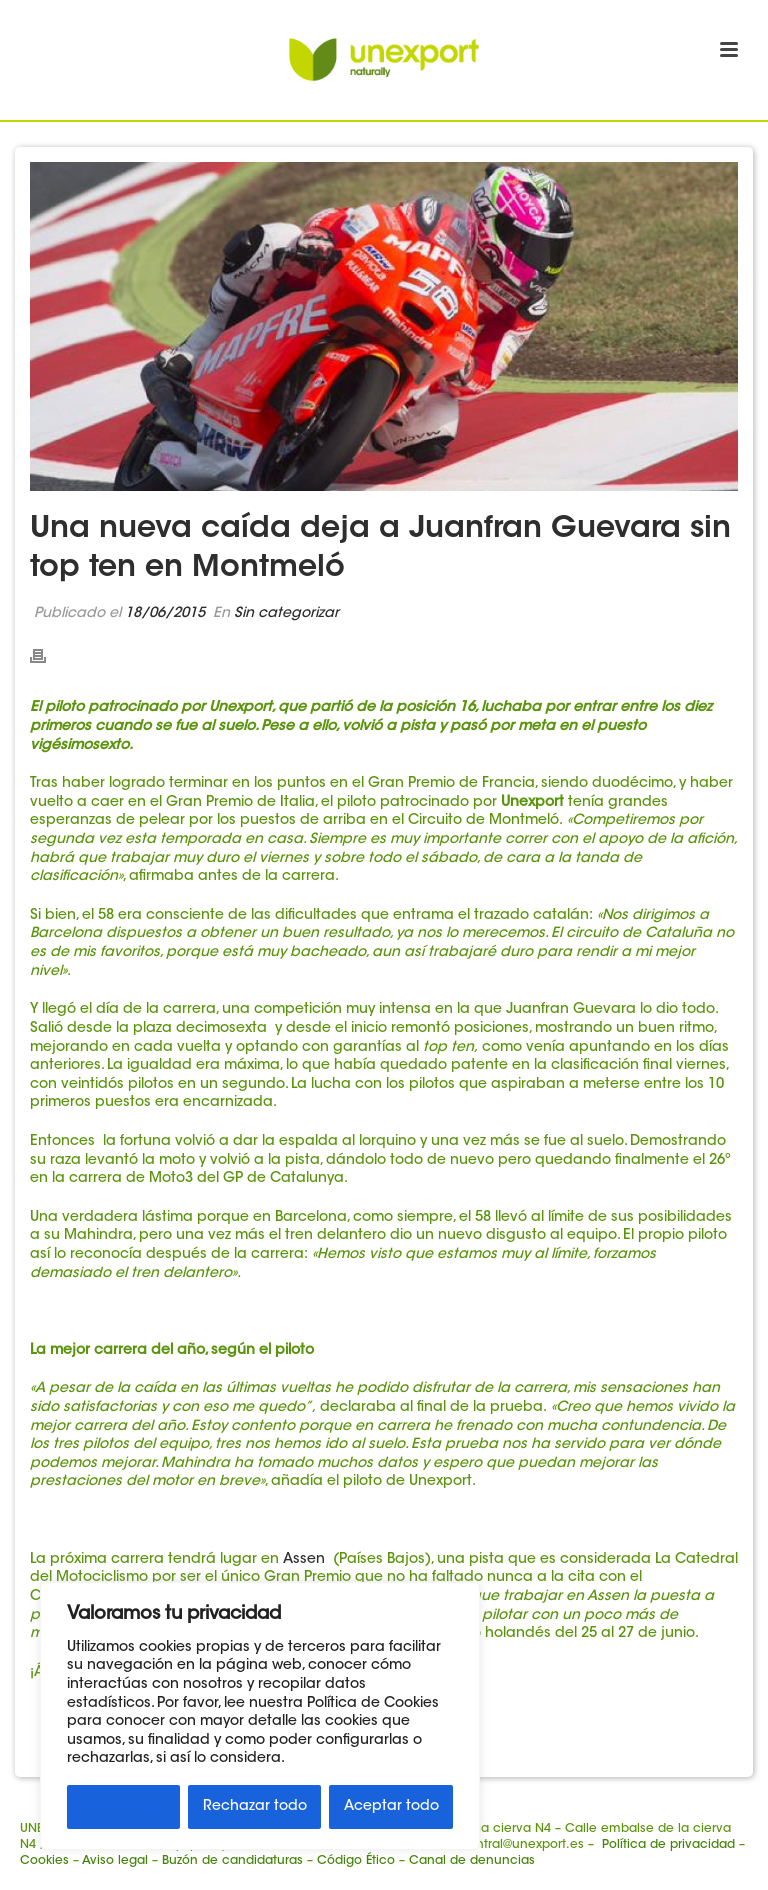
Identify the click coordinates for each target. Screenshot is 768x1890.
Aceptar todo (391, 1807)
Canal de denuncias (472, 1861)
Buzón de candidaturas (232, 1861)
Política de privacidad (668, 1845)
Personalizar (124, 1807)
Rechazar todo (255, 1807)
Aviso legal (115, 1861)
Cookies (44, 1861)
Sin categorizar (286, 614)
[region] (260, 1716)
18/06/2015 (165, 614)
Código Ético (356, 1861)
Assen (306, 1560)
